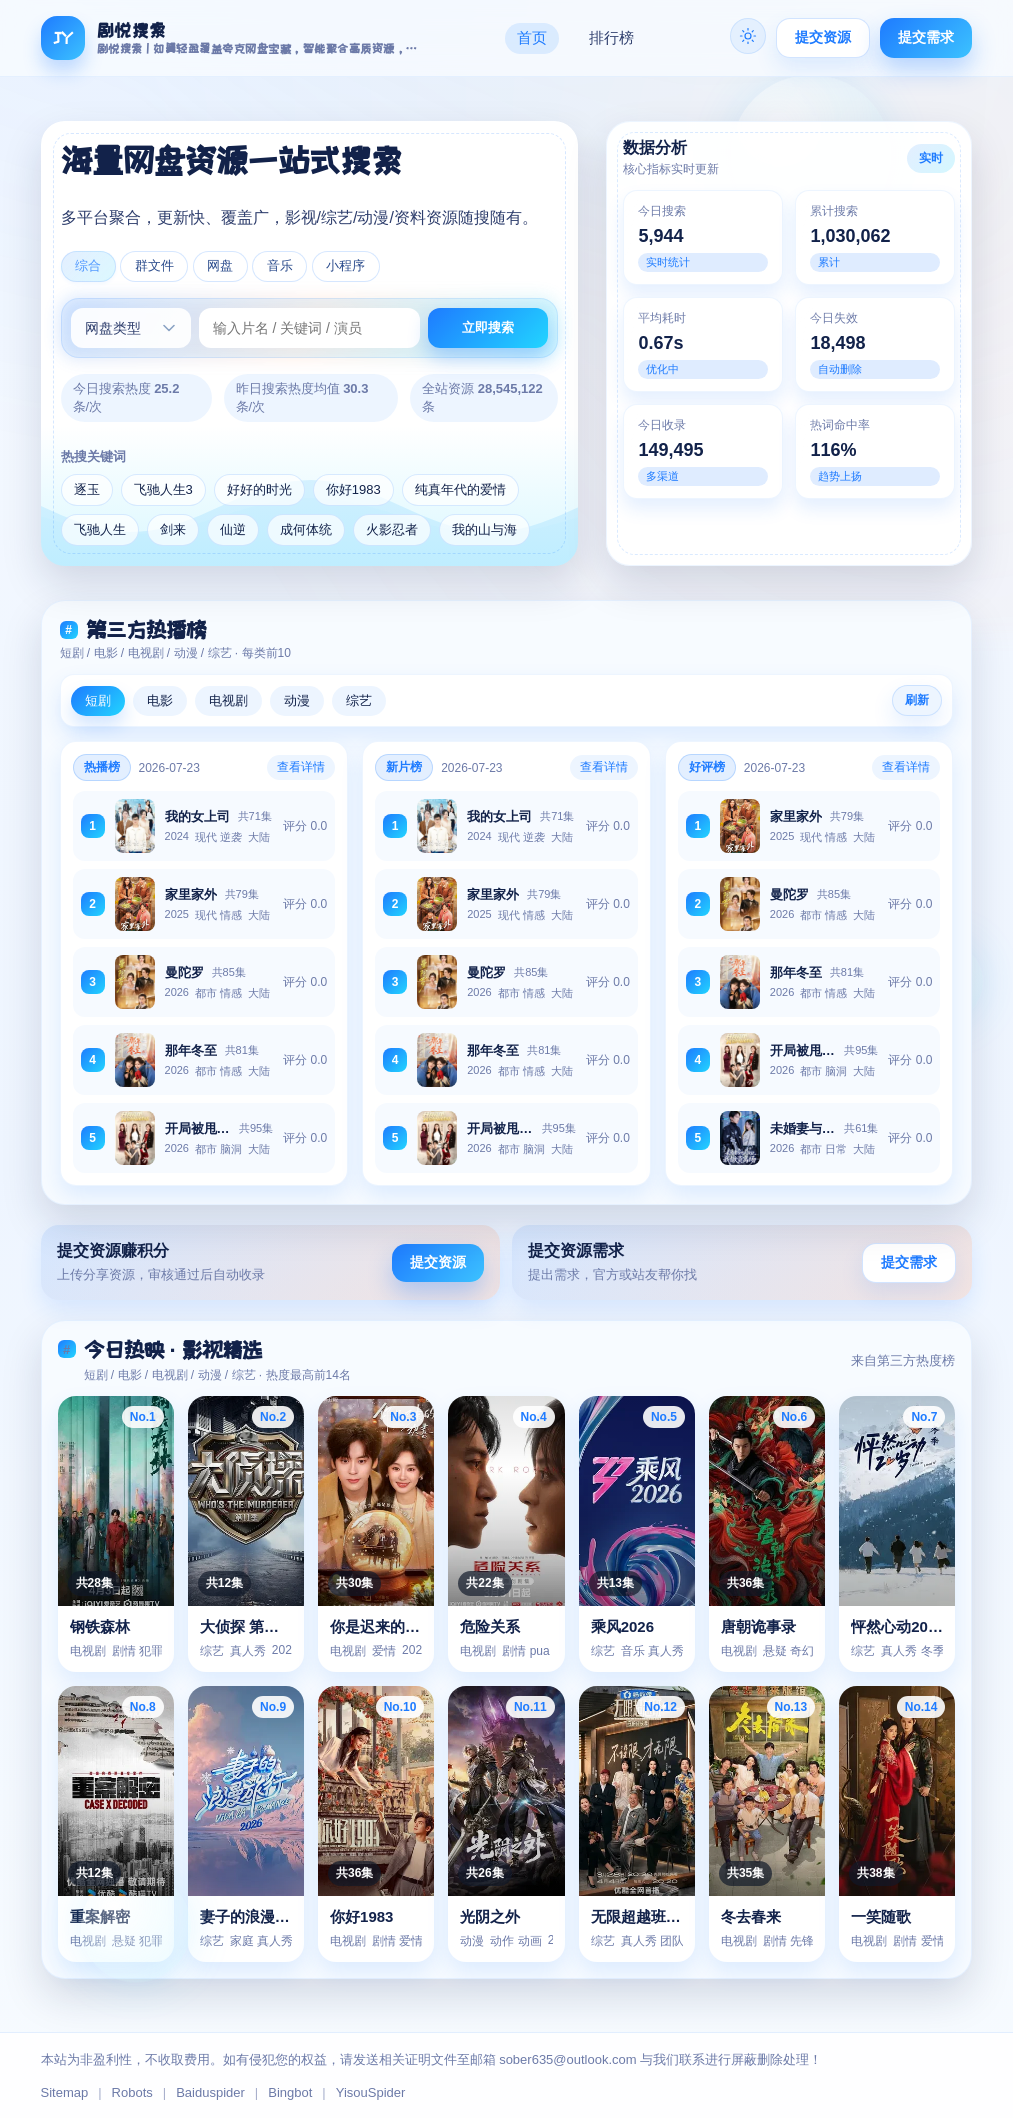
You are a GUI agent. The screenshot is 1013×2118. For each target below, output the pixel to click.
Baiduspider (210, 2092)
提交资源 (823, 37)
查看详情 (301, 768)
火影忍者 (392, 530)
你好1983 (353, 490)
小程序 (349, 266)
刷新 (917, 701)
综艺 (359, 701)
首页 (532, 37)
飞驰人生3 (163, 490)
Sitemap (65, 2092)
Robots (132, 2092)
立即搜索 (488, 328)
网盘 (222, 266)
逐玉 (87, 490)
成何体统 (306, 530)
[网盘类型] (131, 329)
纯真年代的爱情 (460, 490)
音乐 (283, 266)
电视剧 (228, 701)
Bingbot (290, 2092)
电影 (160, 701)
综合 (89, 266)
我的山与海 (484, 530)
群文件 (155, 266)
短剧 (98, 701)
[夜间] (748, 36)
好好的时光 (259, 490)
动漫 (297, 701)
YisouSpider (371, 2092)
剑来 (173, 530)
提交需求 (926, 37)
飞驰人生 (100, 530)
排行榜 (611, 37)
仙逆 (233, 530)
